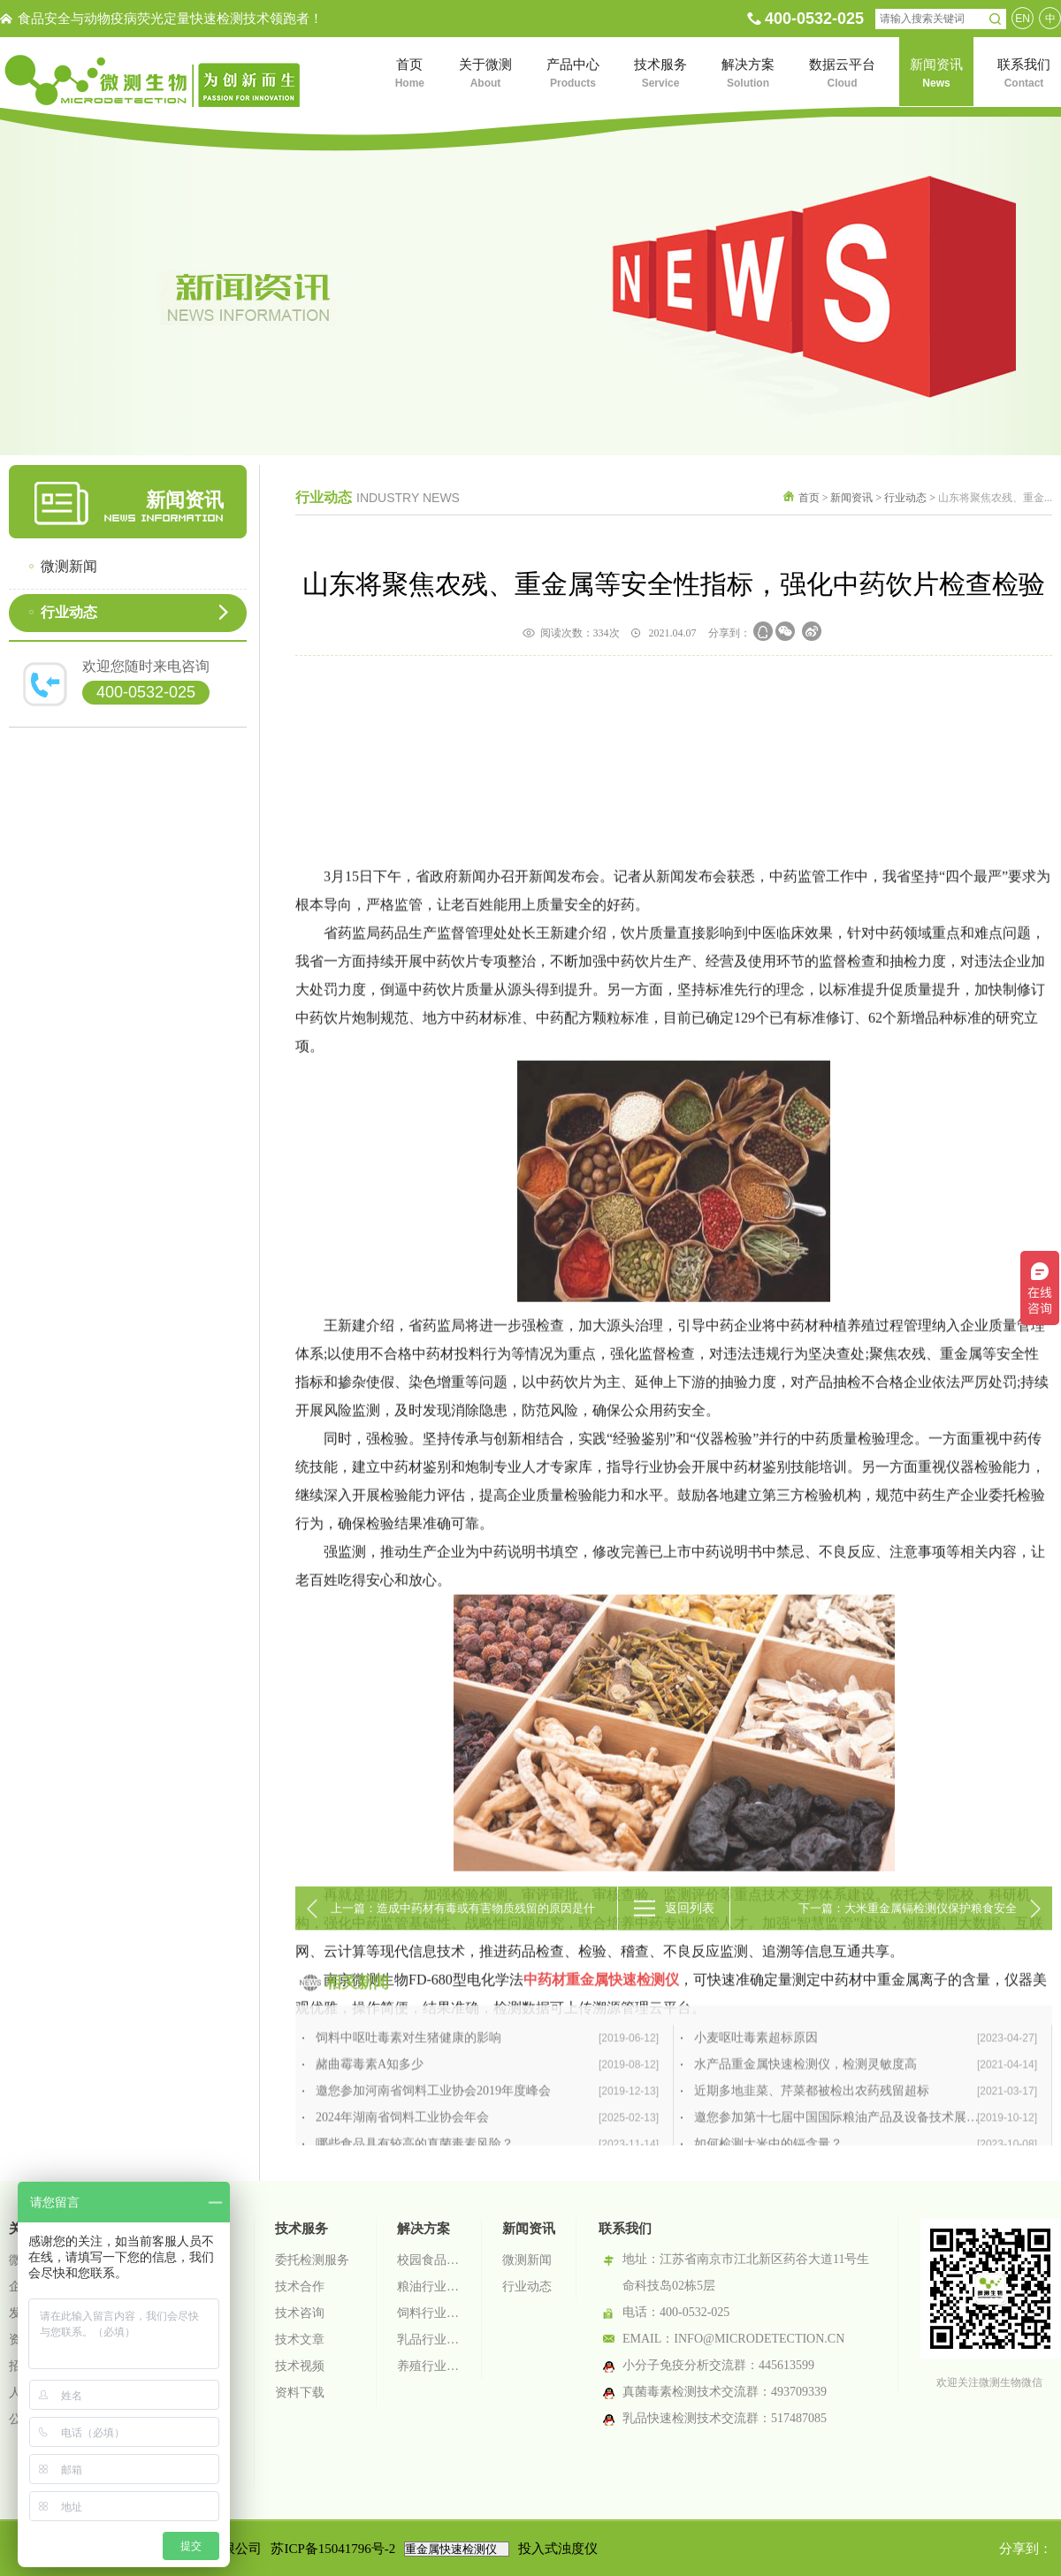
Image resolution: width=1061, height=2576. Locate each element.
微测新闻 (69, 566)
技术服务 (301, 2229)
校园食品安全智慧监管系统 (429, 2260)
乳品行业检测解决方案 (429, 2339)
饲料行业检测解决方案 (429, 2313)
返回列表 (689, 1927)
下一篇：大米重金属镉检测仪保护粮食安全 (907, 1927)
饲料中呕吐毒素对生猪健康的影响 (487, 2128)
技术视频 (299, 2366)
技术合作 (299, 2286)
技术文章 (299, 2339)
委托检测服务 (312, 2260)
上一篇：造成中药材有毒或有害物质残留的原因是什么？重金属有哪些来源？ (463, 1935)
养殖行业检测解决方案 (429, 2366)
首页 (809, 498)
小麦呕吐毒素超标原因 (865, 2128)
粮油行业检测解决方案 (429, 2286)
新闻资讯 (851, 498)
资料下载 (299, 2392)
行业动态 (69, 612)
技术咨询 (299, 2313)
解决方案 (423, 2229)
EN (1022, 18)
